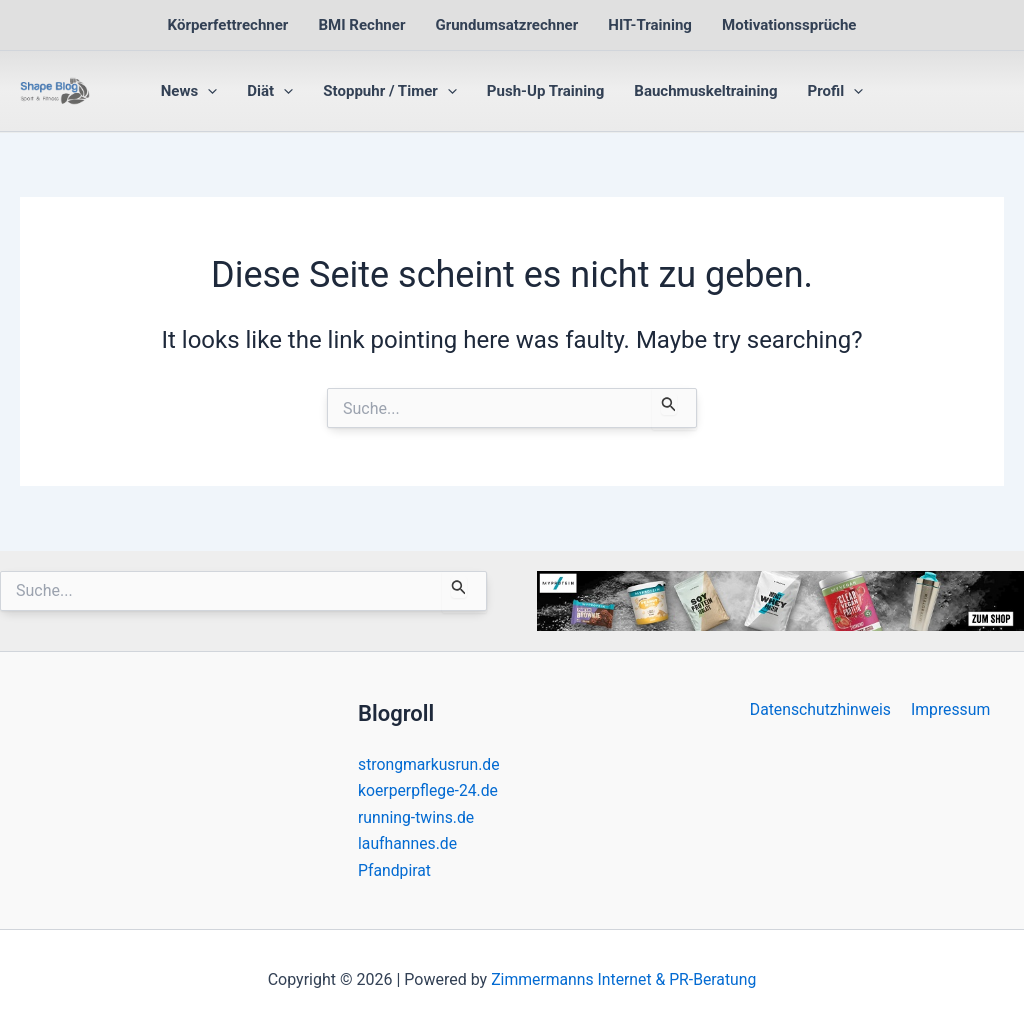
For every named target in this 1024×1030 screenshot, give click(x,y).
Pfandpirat (395, 870)
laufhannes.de (408, 843)
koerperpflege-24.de (429, 790)
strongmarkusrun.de (430, 764)
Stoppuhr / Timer (390, 91)
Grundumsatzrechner (506, 25)
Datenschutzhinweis (821, 709)
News (189, 91)
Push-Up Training (545, 91)
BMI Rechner (361, 25)
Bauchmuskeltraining (705, 91)
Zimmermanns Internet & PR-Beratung (623, 979)
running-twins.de (417, 817)
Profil (836, 91)
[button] (207, 91)
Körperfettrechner (228, 25)
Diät (270, 91)
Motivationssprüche (789, 25)
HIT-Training (650, 25)
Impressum (949, 709)
